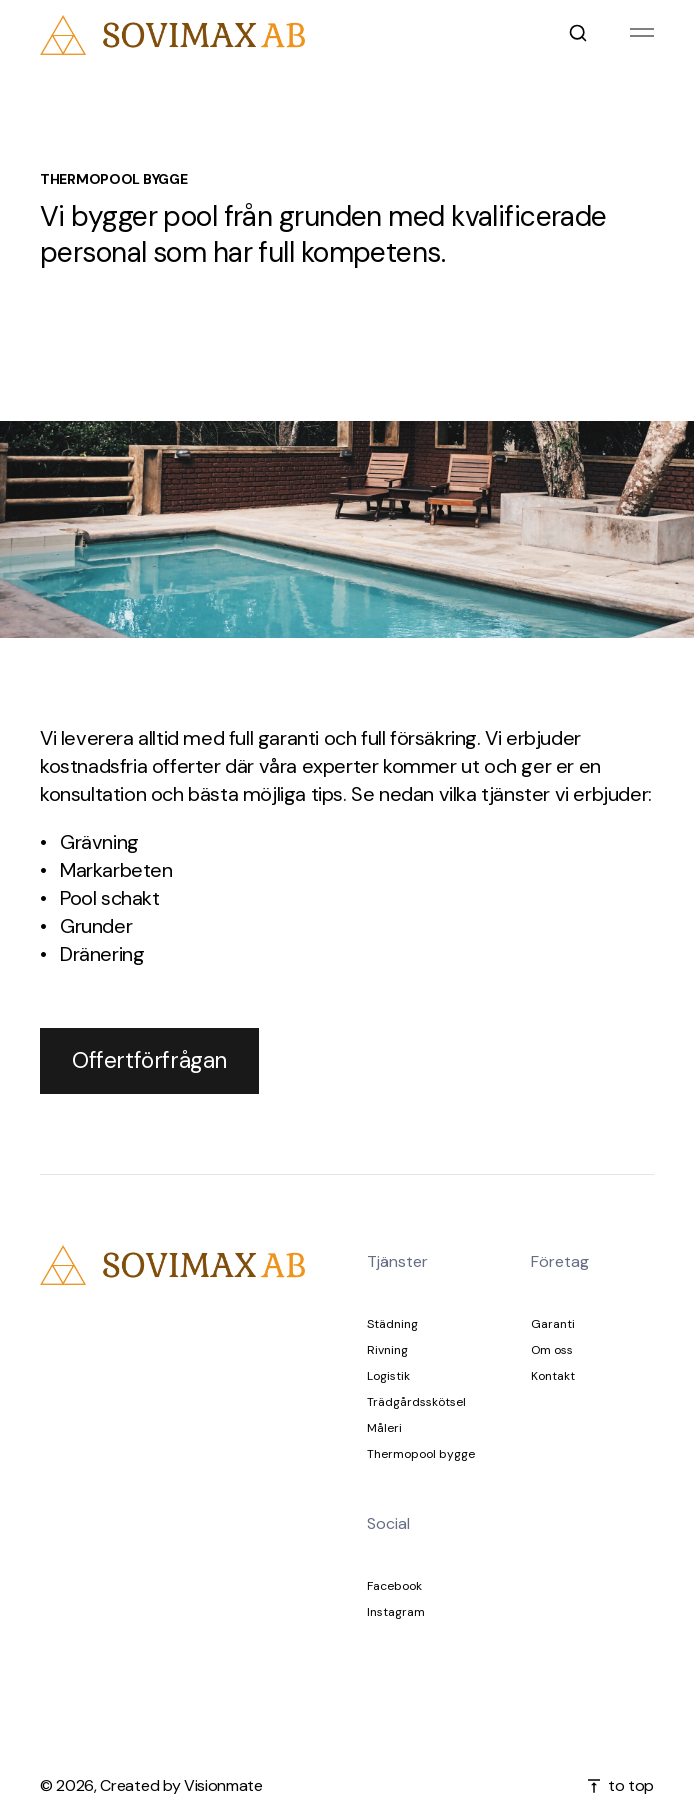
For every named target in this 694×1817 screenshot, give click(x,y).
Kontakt (553, 1376)
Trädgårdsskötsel (416, 1402)
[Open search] (578, 35)
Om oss (552, 1350)
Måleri (384, 1428)
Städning (392, 1324)
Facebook (394, 1586)
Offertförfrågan (149, 1060)
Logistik (388, 1376)
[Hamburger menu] (642, 35)
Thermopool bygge (421, 1454)
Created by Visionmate (181, 1785)
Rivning (387, 1350)
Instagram (396, 1612)
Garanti (553, 1324)
